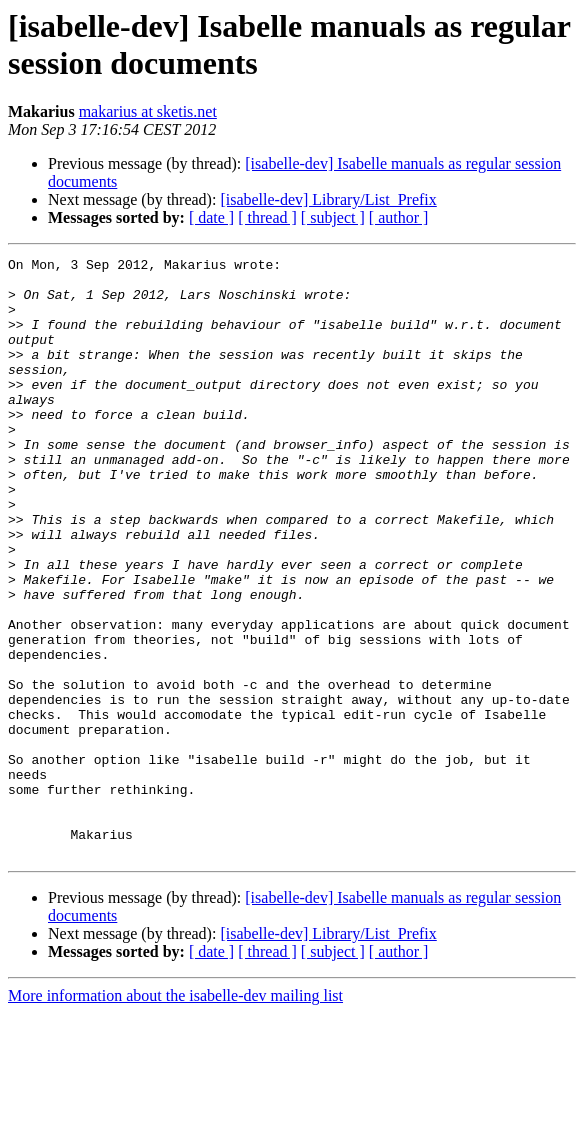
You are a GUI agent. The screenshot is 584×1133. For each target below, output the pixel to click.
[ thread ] (267, 217)
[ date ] (211, 217)
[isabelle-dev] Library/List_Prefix (328, 199)
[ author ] (399, 217)
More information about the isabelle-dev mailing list (175, 1115)
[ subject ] (333, 217)
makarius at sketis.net (148, 111)
